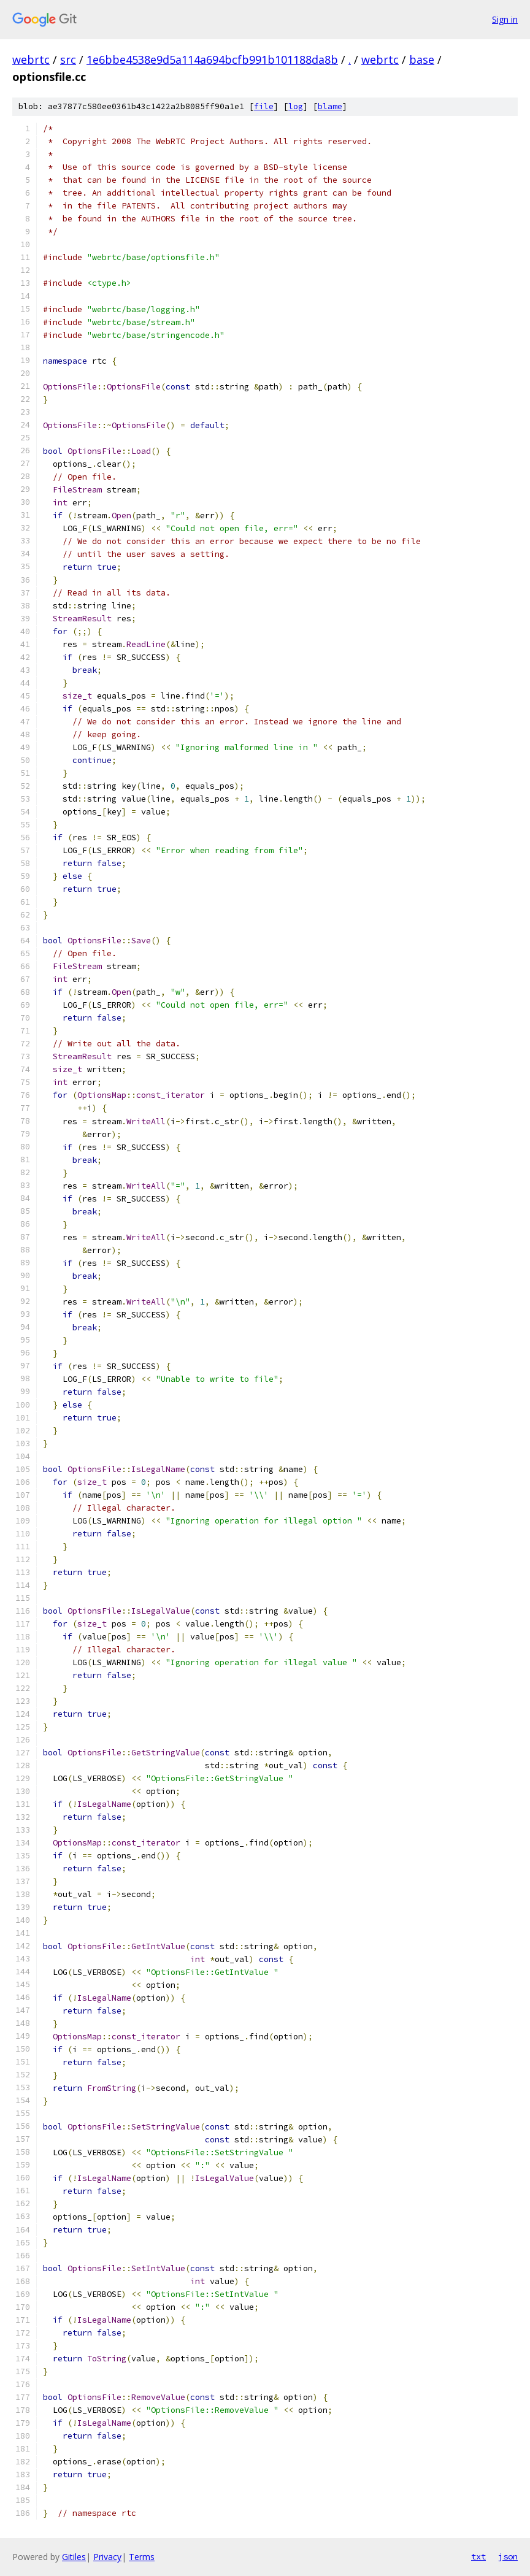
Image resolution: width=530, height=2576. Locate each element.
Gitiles (74, 2557)
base (421, 59)
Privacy (107, 2557)
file (264, 106)
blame (330, 106)
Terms (142, 2557)
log (295, 106)
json (508, 2556)
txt (478, 2556)
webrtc (31, 59)
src (68, 59)
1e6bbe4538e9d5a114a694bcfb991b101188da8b (212, 59)
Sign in (505, 19)
